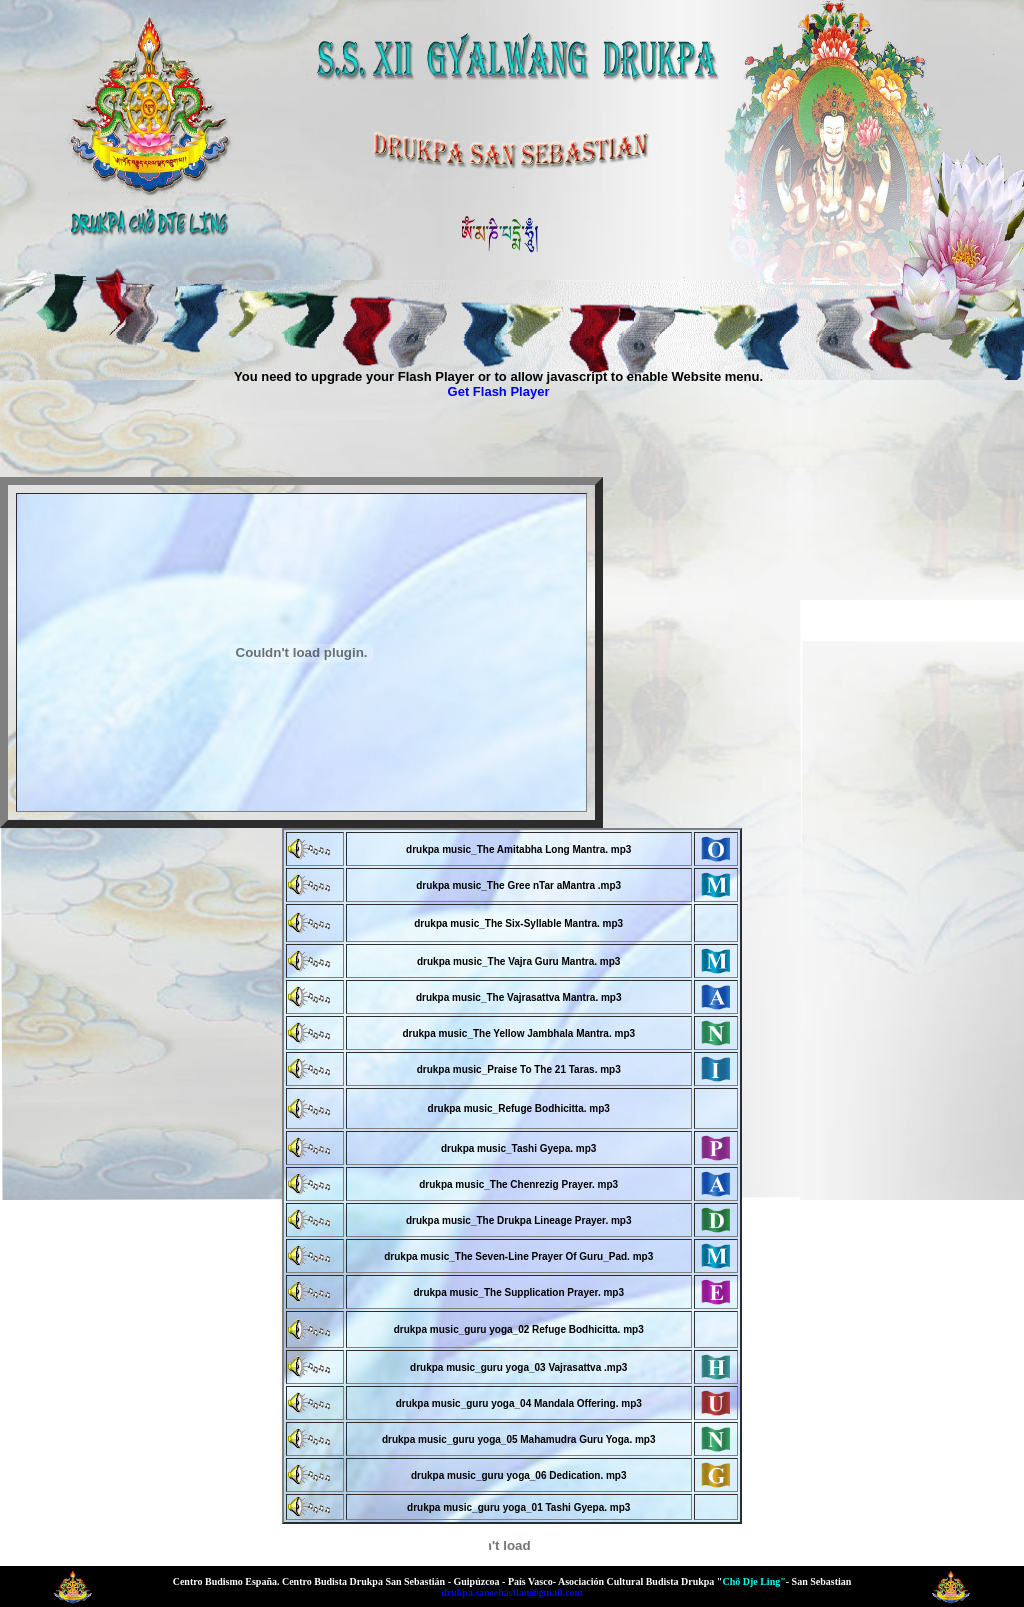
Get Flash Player (499, 391)
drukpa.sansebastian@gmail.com (512, 1592)
